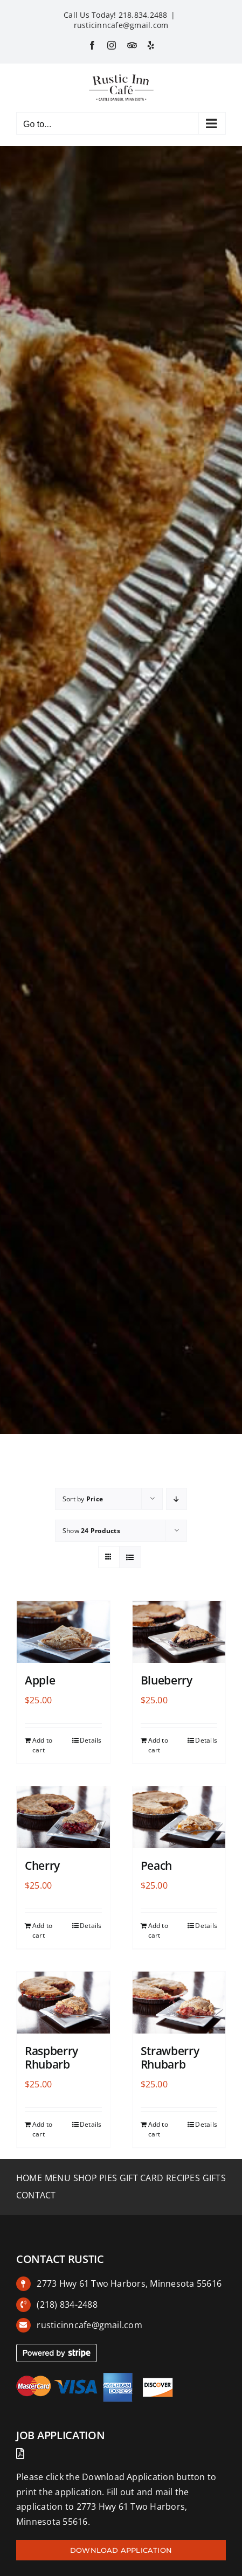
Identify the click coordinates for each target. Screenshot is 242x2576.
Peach (156, 1865)
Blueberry (166, 1680)
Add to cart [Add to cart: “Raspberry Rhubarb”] (42, 2129)
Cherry (42, 1865)
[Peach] (179, 1817)
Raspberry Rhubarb (51, 2057)
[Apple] (63, 1632)
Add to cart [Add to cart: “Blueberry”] (158, 1745)
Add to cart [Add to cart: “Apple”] (42, 1745)
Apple (40, 1680)
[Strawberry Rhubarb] (179, 2003)
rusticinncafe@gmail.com (121, 25)
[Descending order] (176, 1499)
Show (91, 1530)
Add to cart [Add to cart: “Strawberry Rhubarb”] (158, 2129)
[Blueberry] (179, 1632)
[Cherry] (63, 1817)
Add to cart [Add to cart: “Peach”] (158, 1930)
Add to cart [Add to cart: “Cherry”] (42, 1930)
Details (91, 1740)
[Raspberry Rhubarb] (63, 2003)
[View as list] (130, 1557)
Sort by (83, 1498)
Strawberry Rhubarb (170, 2057)
